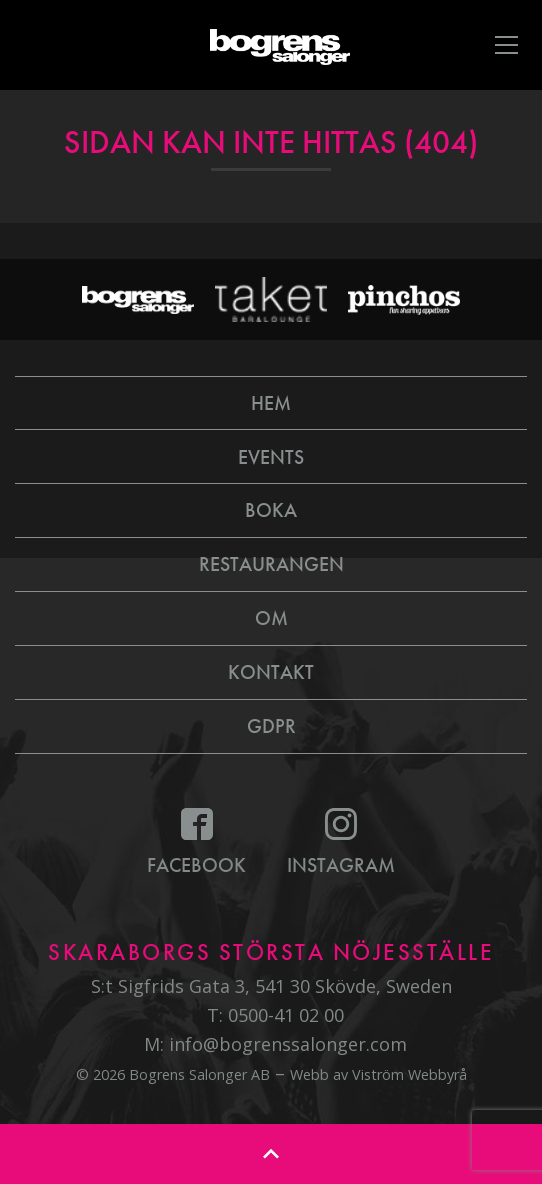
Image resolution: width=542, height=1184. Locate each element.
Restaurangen (271, 564)
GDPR (271, 726)
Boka (271, 510)
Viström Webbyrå (409, 1074)
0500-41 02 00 (286, 1015)
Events (271, 457)
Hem (271, 403)
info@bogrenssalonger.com (288, 1044)
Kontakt (271, 672)
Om (271, 618)
